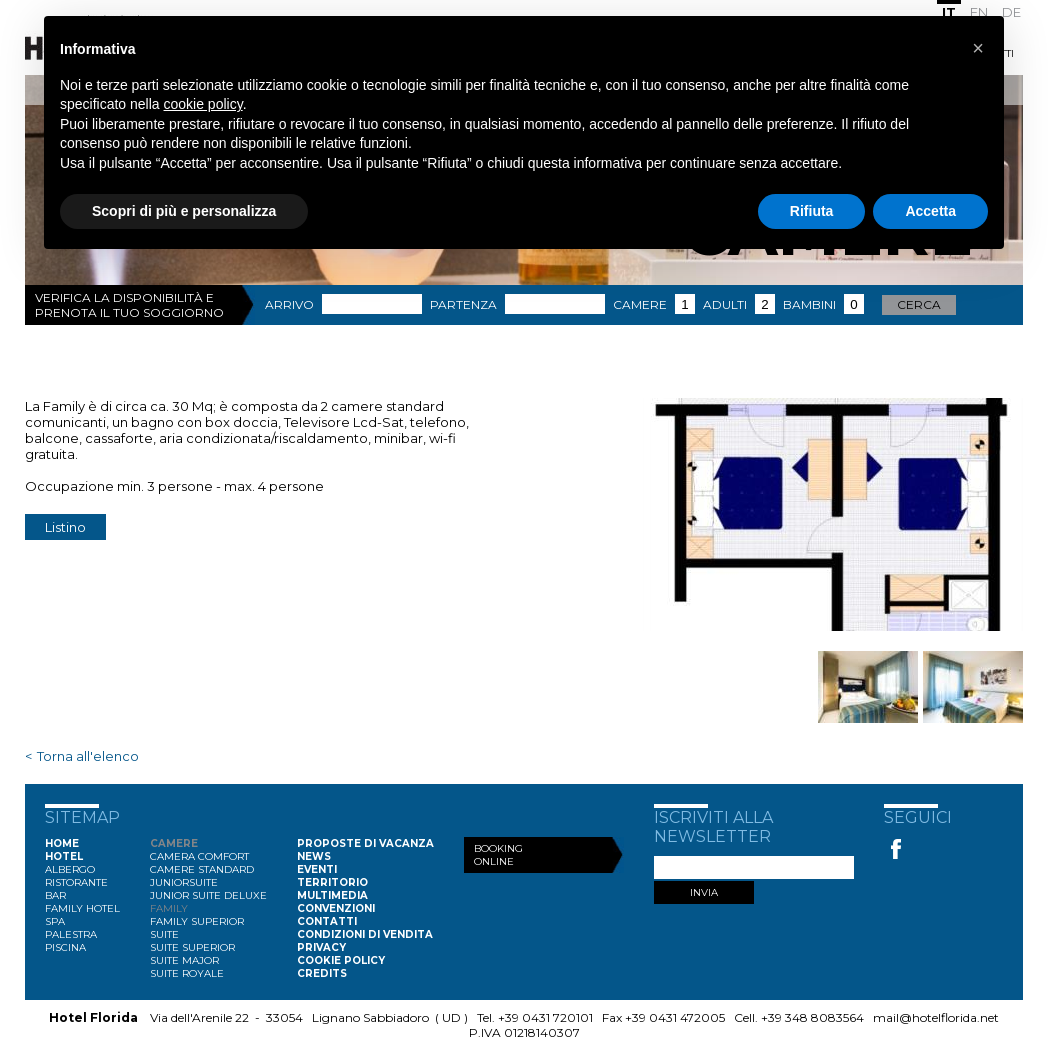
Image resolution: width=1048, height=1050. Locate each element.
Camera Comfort (199, 856)
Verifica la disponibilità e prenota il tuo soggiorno (129, 305)
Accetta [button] (930, 211)
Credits (322, 973)
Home (62, 843)
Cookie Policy (341, 960)
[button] (978, 48)
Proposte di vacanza (365, 843)
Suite (164, 934)
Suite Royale (187, 973)
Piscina (65, 947)
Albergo (70, 869)
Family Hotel (82, 908)
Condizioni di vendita (365, 934)
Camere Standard (202, 869)
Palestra (71, 934)
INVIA (704, 892)
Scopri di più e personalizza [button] (184, 211)
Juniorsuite (184, 882)
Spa (55, 921)
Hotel (64, 856)
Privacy (321, 947)
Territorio (332, 882)
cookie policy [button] (203, 104)
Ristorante (76, 882)
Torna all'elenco (88, 756)
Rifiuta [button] (812, 211)
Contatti (327, 921)
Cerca (919, 304)
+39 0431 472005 (675, 1017)
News (314, 856)
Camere (174, 843)
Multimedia (332, 895)
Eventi (317, 869)
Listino (65, 527)
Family (169, 908)
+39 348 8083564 (812, 1017)
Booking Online (498, 855)
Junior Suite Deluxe (208, 895)
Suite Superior (192, 947)
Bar (55, 895)
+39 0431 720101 (545, 1017)
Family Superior (197, 921)
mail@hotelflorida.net (936, 1017)
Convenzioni (336, 908)
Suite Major (184, 960)
